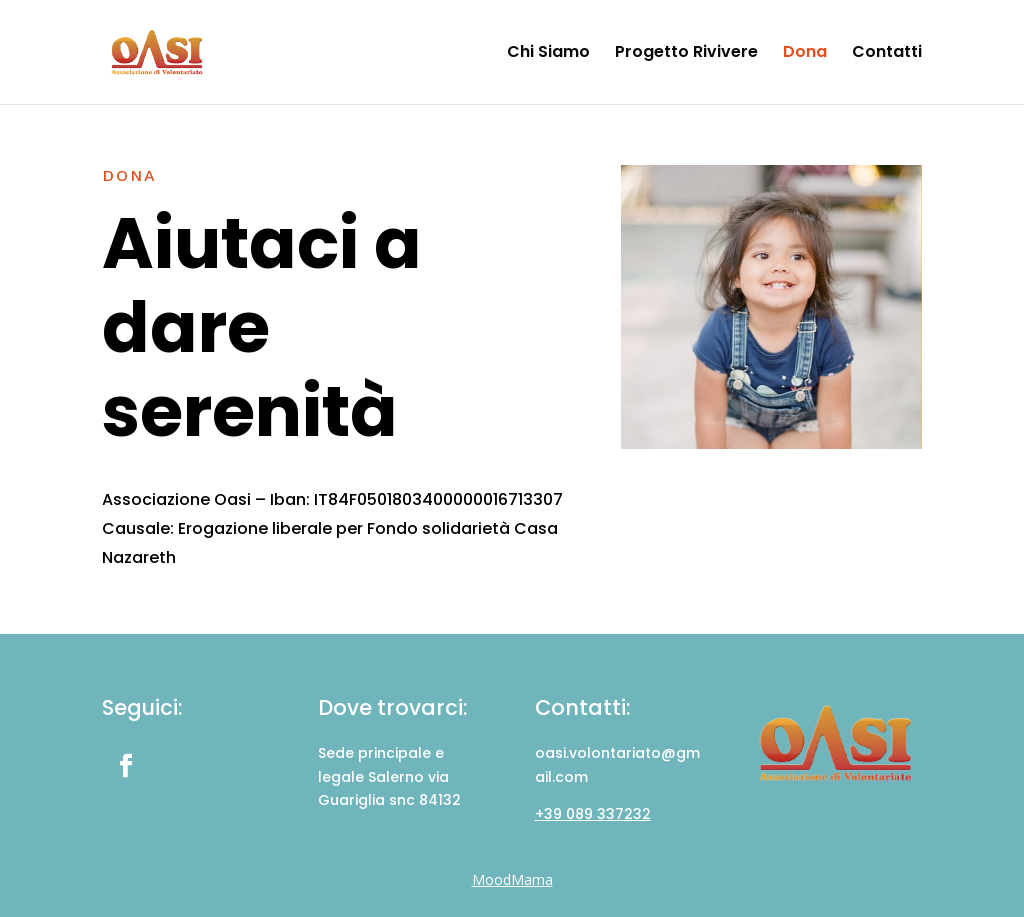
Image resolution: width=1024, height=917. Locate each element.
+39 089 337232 (593, 814)
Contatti (887, 54)
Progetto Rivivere (686, 54)
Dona (805, 54)
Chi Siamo (548, 54)
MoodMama (512, 879)
